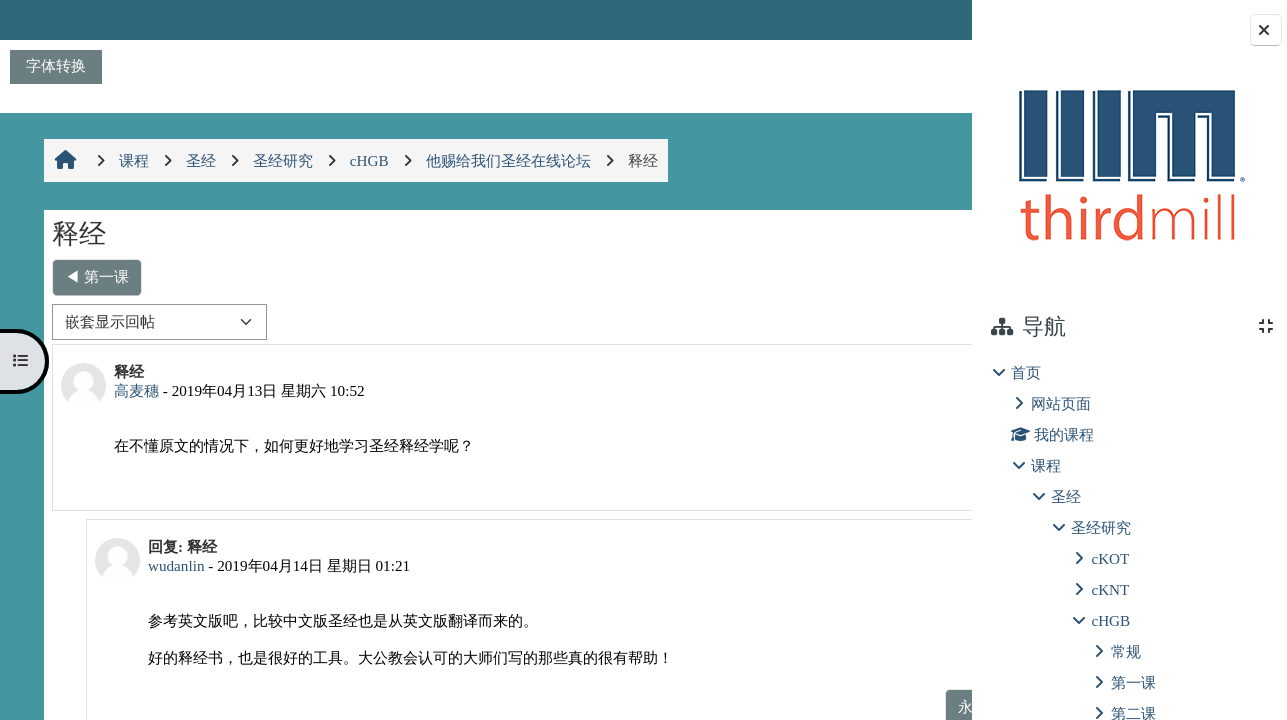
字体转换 (56, 65)
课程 (1046, 465)
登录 (919, 19)
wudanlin (166, 565)
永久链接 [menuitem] (830, 478)
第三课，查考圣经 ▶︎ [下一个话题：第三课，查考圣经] (860, 276)
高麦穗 (134, 390)
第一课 (1133, 682)
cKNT (1110, 589)
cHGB (1110, 620)
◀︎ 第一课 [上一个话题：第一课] (95, 276)
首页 (1026, 372)
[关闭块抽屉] (1266, 30)
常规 (1126, 651)
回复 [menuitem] (901, 478)
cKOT (1110, 558)
